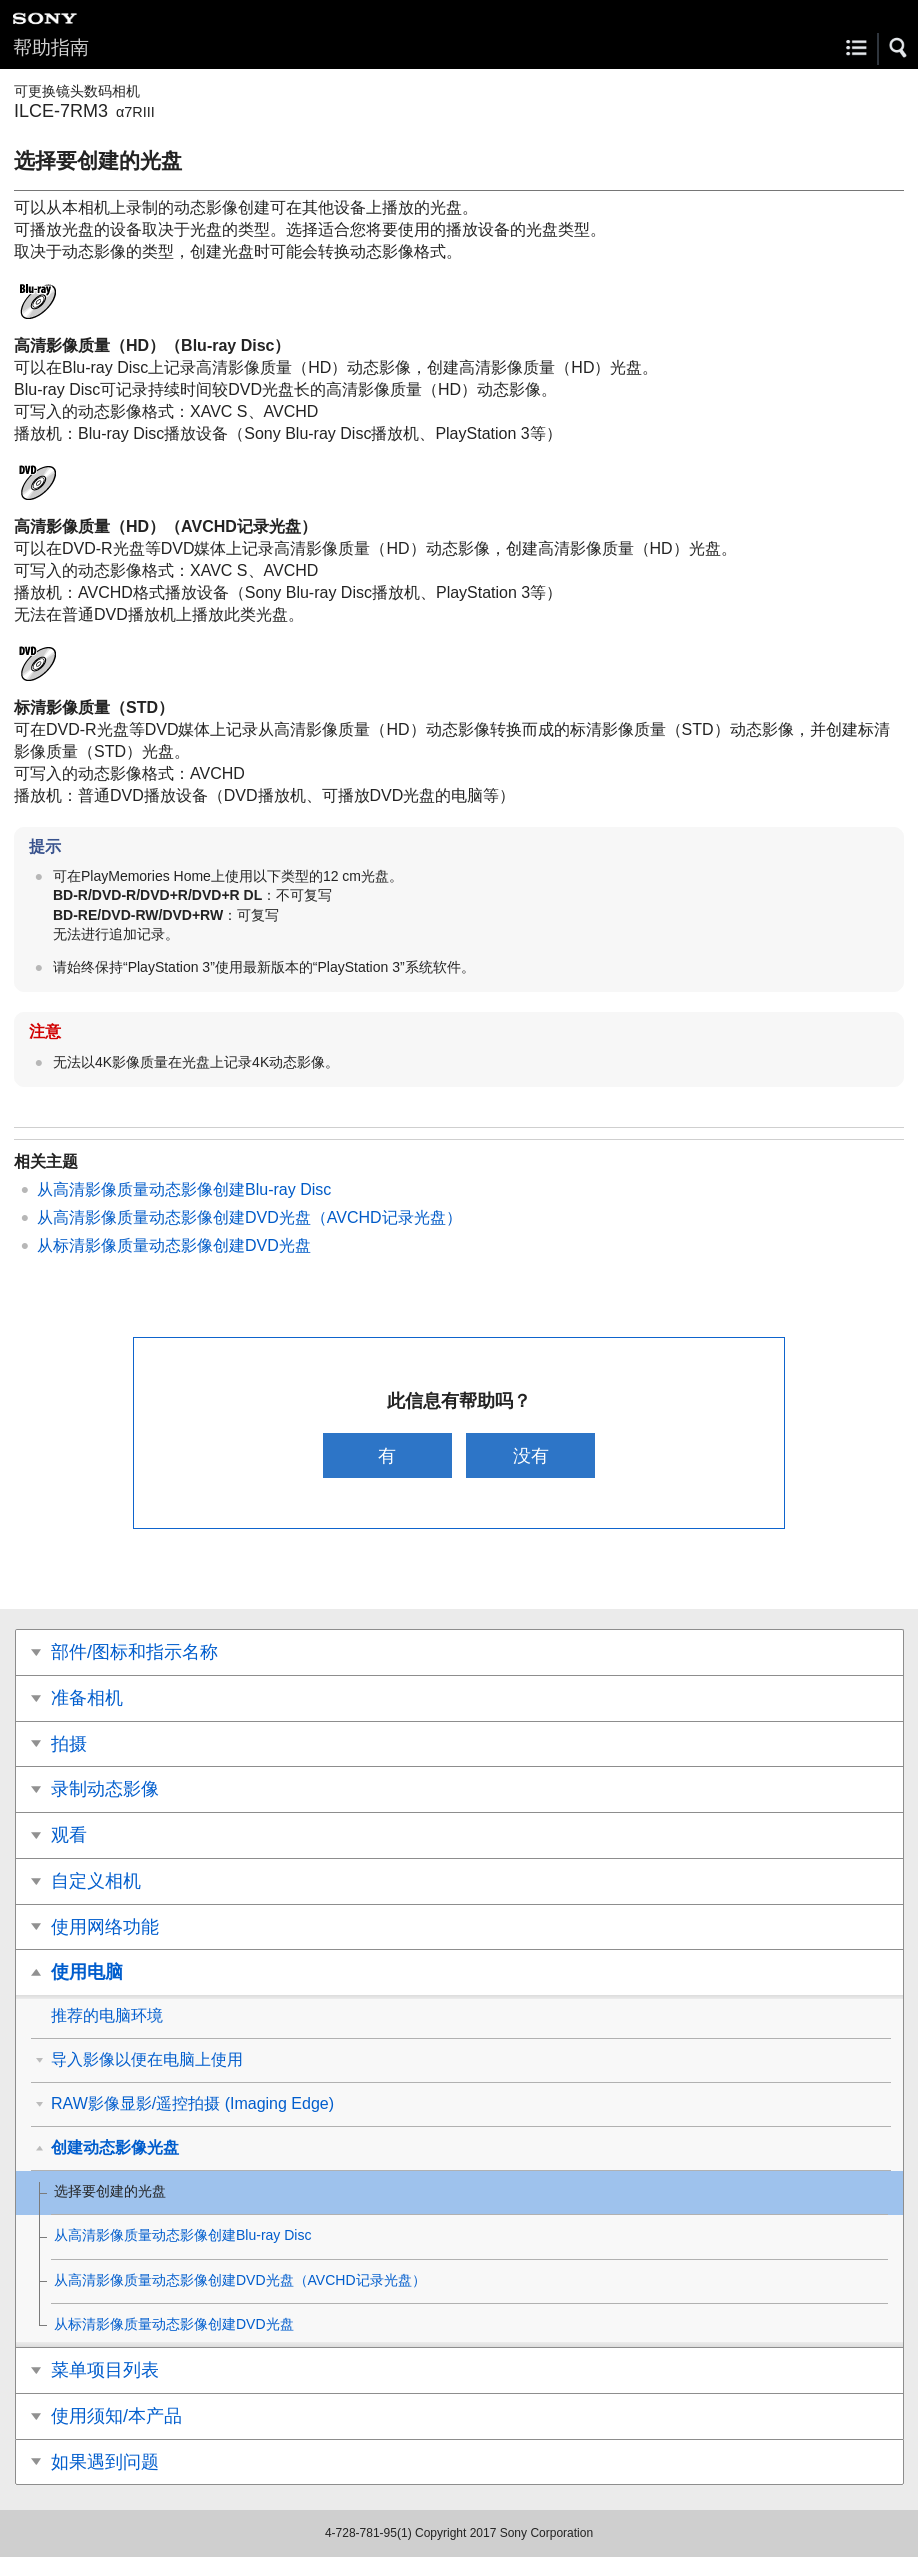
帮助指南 (51, 47)
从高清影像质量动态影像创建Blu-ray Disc (184, 1189)
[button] (899, 48)
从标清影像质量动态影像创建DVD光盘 (174, 1245)
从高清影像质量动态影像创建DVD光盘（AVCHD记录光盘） (249, 1217)
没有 (531, 1455)
